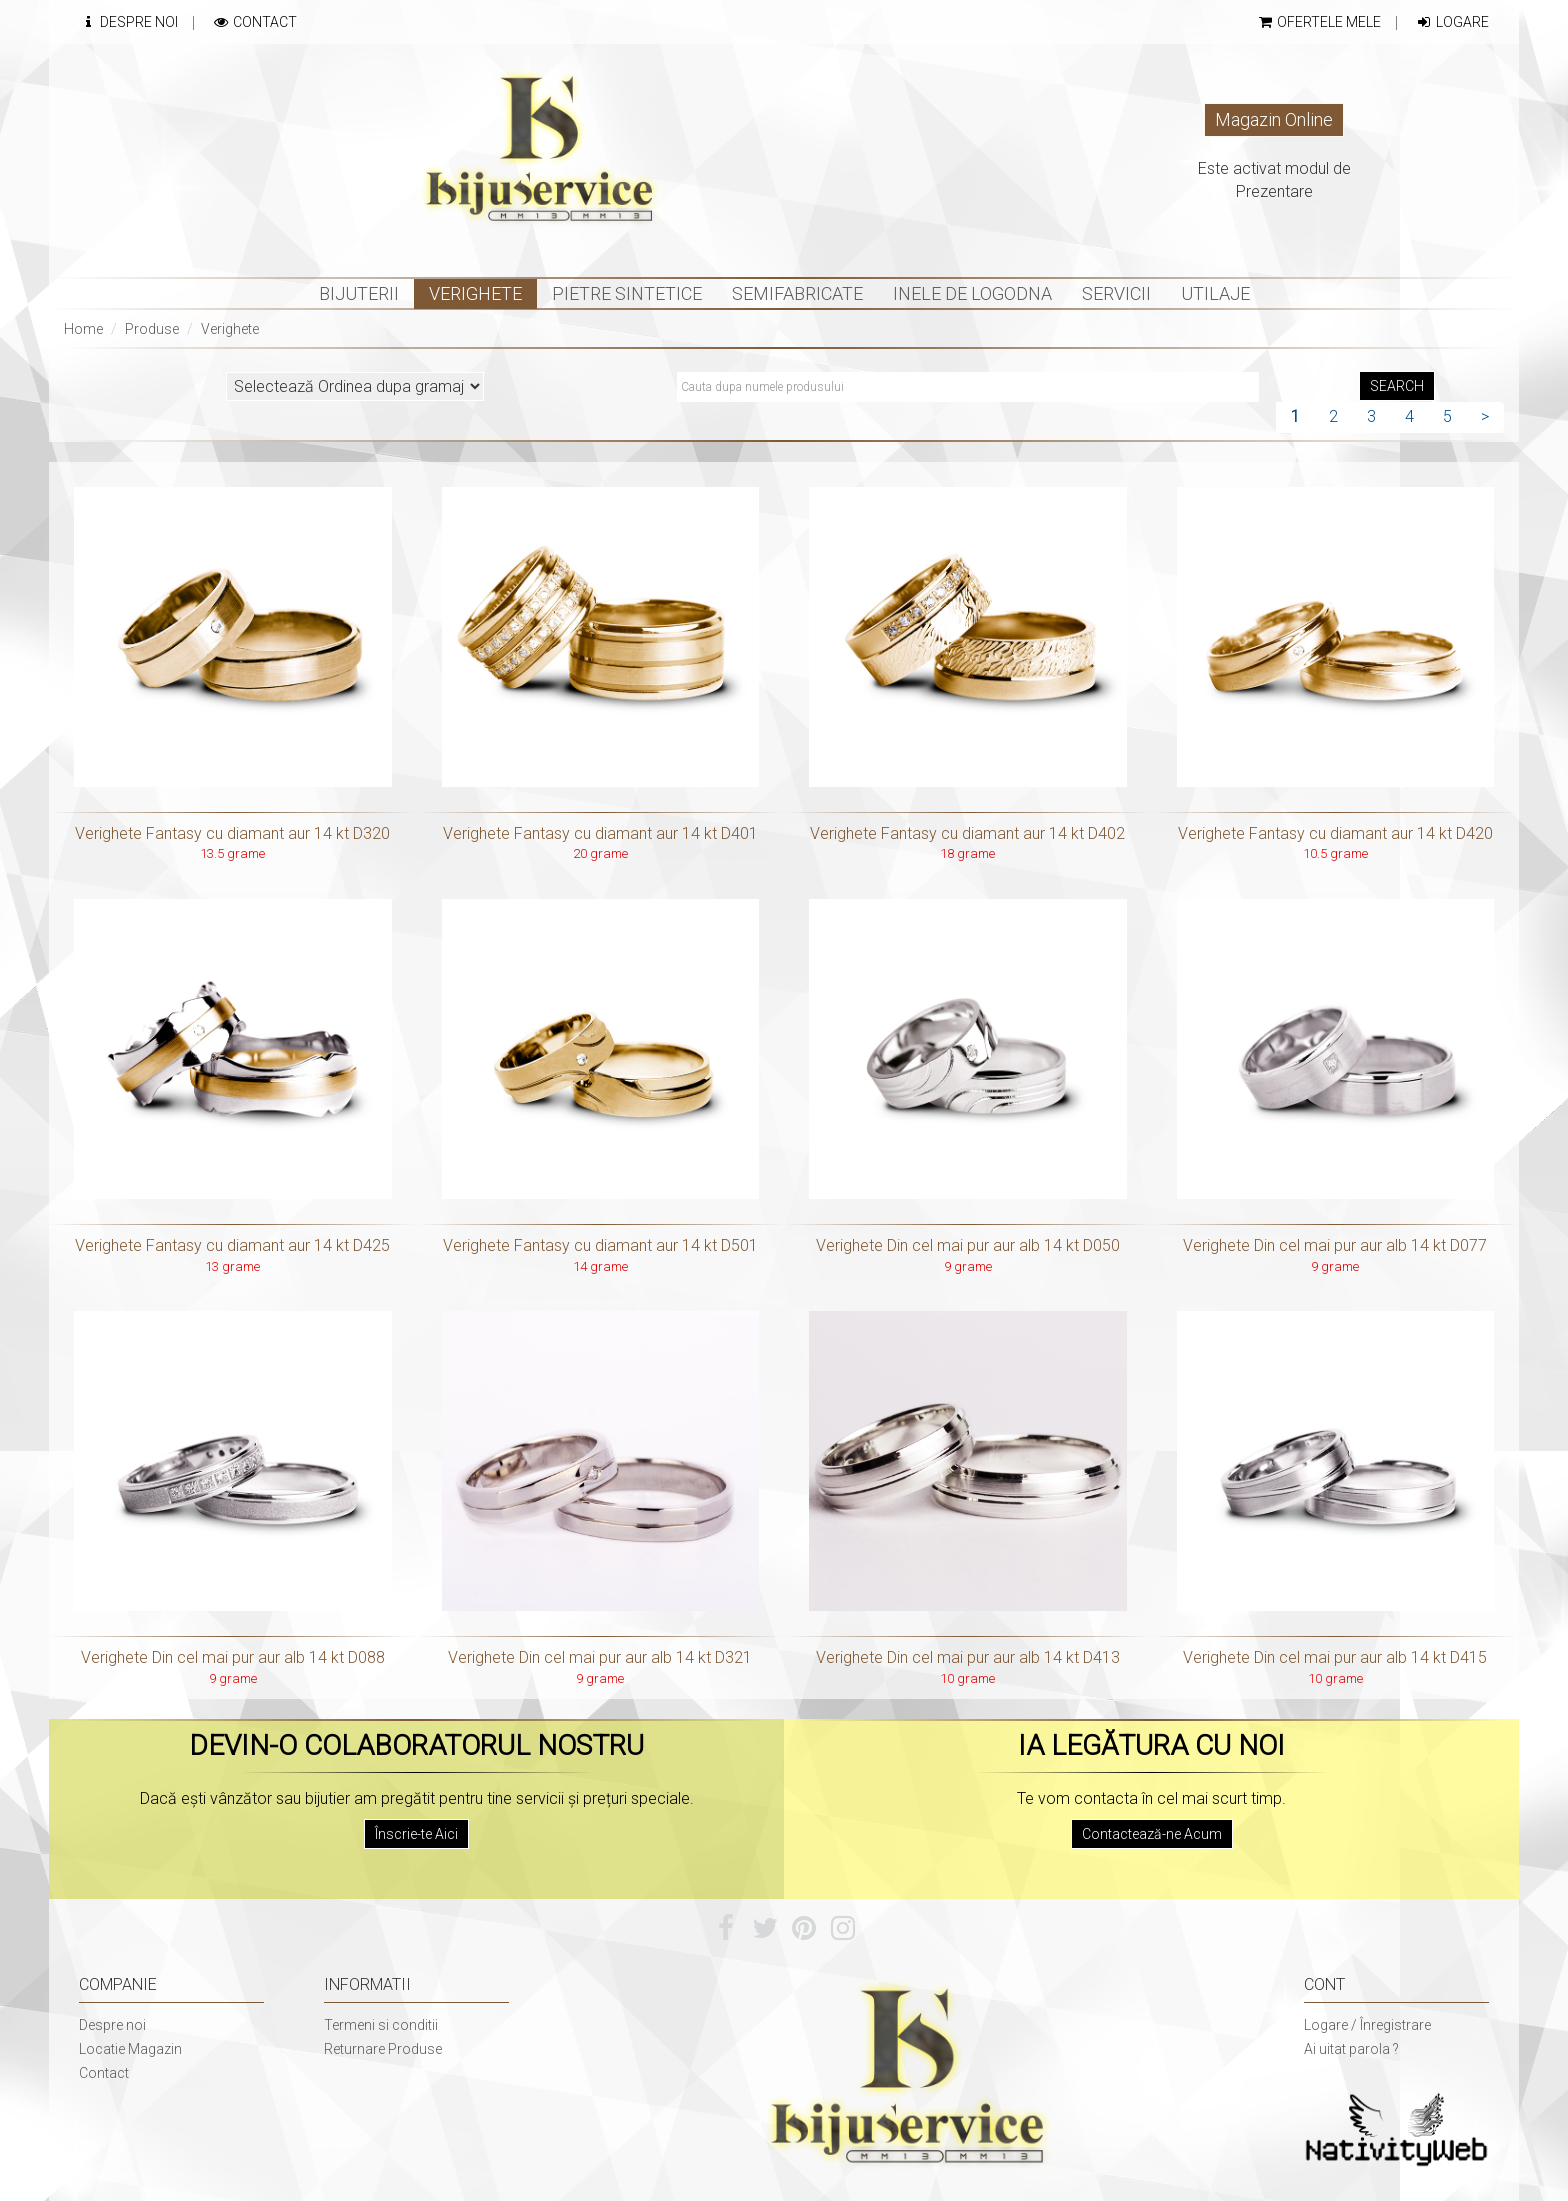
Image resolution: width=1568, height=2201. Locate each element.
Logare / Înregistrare (1367, 2025)
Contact (254, 22)
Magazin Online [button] (1274, 119)
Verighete (230, 329)
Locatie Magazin (130, 2049)
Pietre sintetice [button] (627, 293)
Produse (152, 329)
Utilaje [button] (1215, 293)
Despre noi (112, 2025)
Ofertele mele (1318, 22)
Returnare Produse (383, 2049)
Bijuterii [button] (359, 293)
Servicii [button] (1116, 293)
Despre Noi (128, 22)
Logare (1452, 22)
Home (83, 329)
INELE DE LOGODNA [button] (972, 293)
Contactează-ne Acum (1152, 1834)
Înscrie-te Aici (416, 1834)
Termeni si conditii (381, 2025)
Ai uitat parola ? (1351, 2049)
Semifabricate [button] (797, 293)
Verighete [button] (475, 293)
